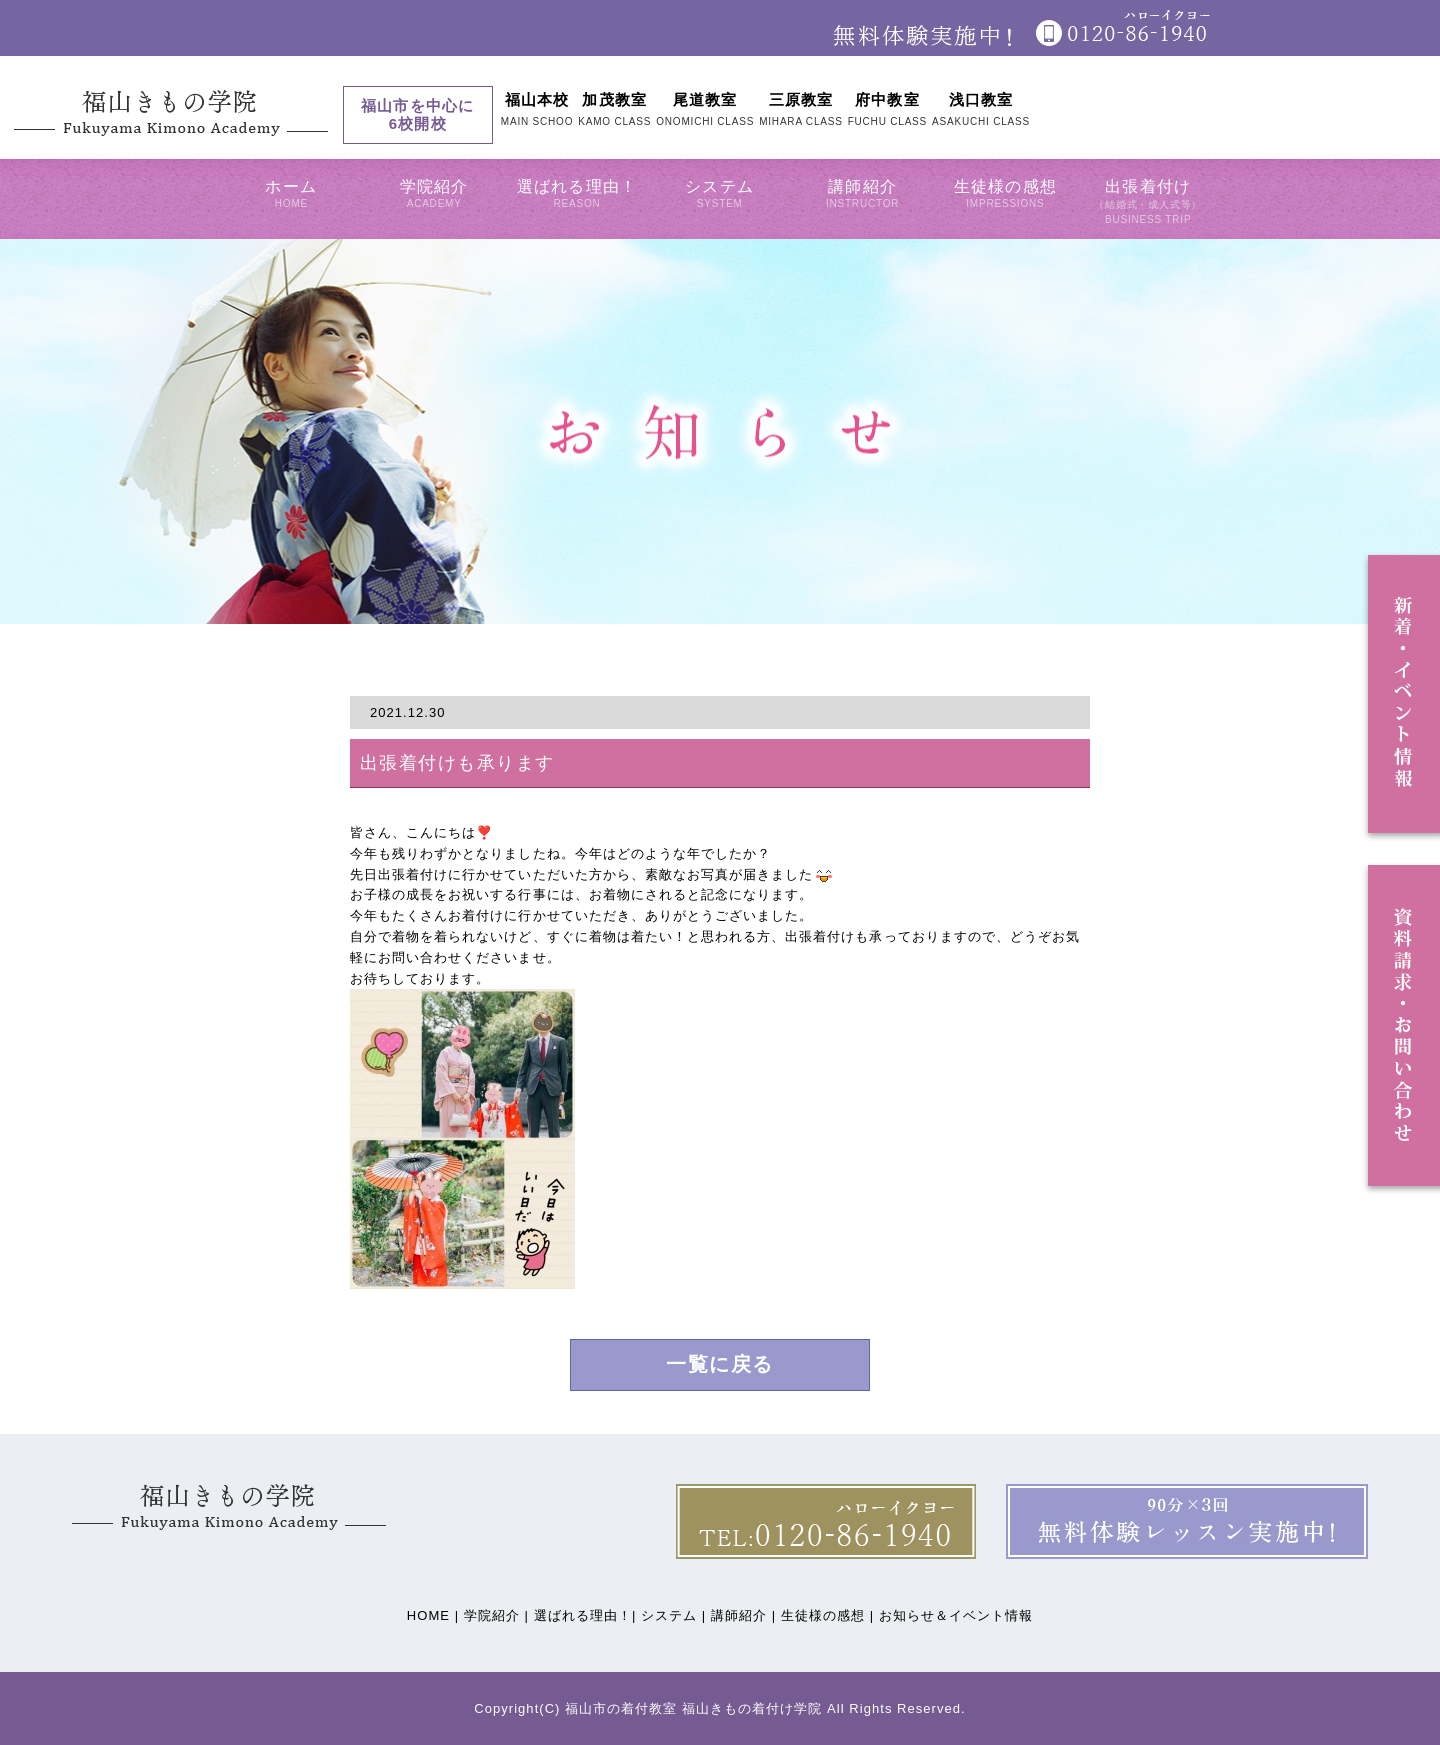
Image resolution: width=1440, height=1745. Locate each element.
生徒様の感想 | (827, 1615)
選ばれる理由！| (585, 1615)
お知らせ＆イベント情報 (956, 1615)
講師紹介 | (743, 1615)
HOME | (433, 1615)
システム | (673, 1615)
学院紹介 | (496, 1615)
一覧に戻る (720, 1365)
